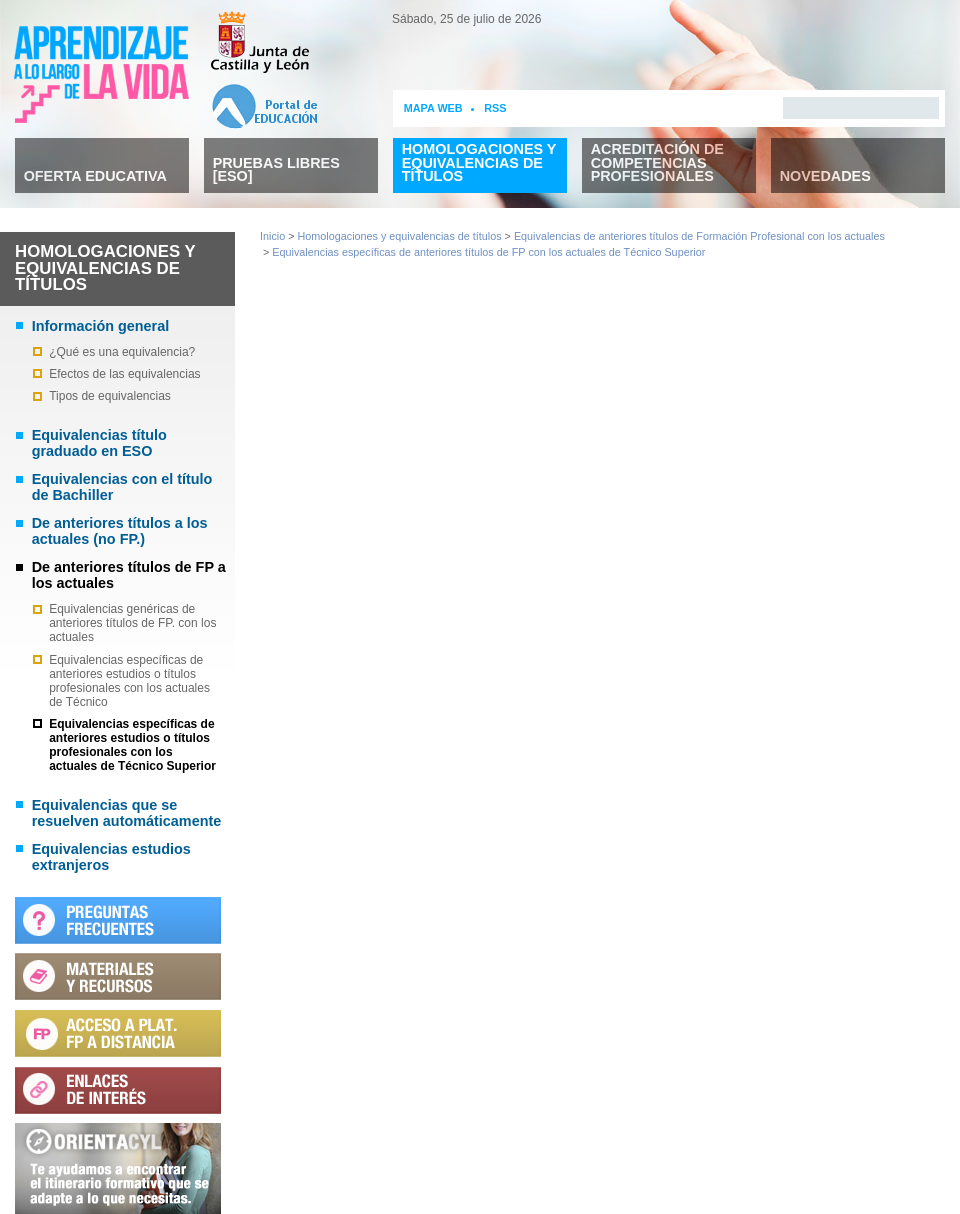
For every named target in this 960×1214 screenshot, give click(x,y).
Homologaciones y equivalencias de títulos (400, 236)
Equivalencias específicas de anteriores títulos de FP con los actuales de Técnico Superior (488, 252)
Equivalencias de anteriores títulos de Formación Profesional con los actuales (699, 236)
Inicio (272, 236)
